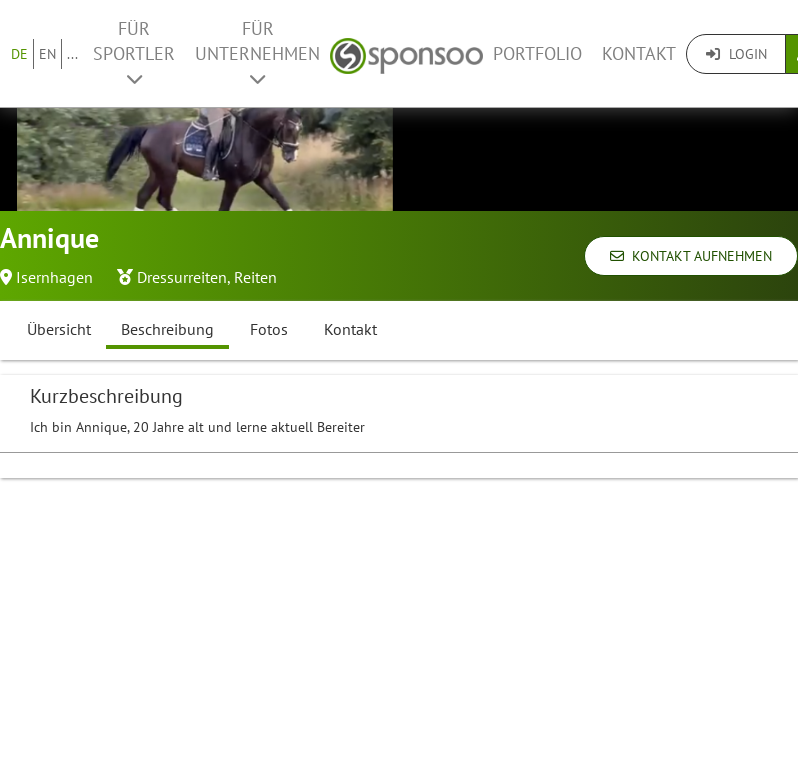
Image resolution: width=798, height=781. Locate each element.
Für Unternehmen (257, 52)
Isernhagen (54, 277)
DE (19, 54)
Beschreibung (167, 329)
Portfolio (537, 53)
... (72, 54)
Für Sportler (134, 52)
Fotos (269, 329)
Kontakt (639, 53)
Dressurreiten (182, 277)
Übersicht (59, 329)
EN (47, 54)
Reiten (255, 277)
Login (736, 54)
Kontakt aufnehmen (691, 256)
